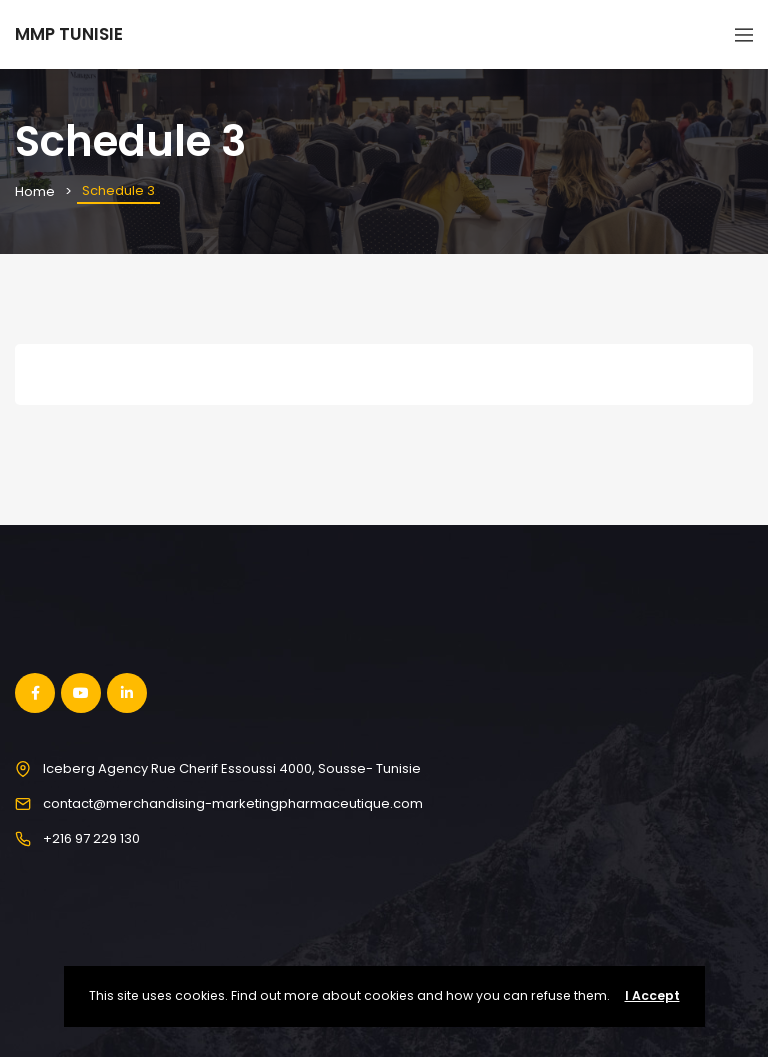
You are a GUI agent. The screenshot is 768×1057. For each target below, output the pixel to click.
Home (35, 191)
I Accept (652, 995)
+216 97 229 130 (91, 838)
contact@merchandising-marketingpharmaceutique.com (233, 803)
